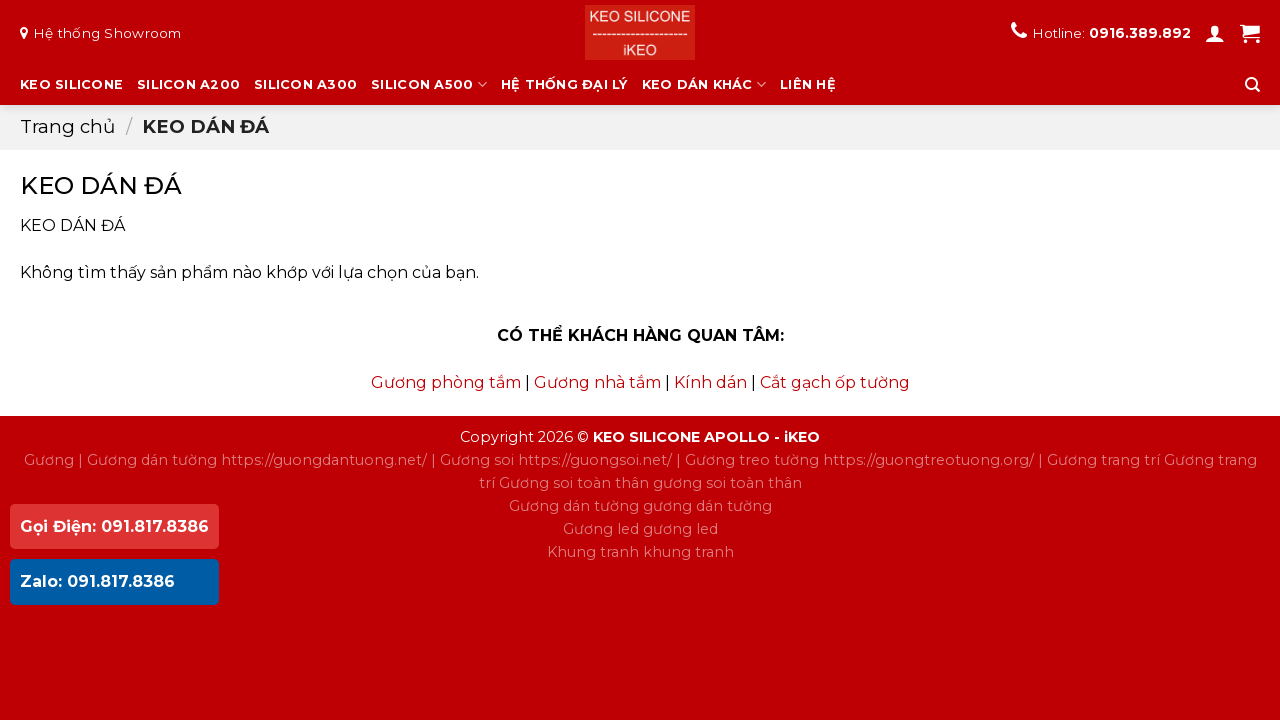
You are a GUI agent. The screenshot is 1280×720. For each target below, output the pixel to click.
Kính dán (710, 382)
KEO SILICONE (71, 84)
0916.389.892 (1140, 33)
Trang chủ (67, 126)
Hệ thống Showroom (107, 33)
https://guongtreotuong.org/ (928, 460)
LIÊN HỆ (808, 84)
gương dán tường (707, 506)
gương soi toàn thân (727, 483)
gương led (680, 529)
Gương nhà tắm (597, 382)
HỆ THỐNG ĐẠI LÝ (564, 84)
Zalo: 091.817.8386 (97, 581)
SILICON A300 (305, 84)
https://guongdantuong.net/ (324, 460)
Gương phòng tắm (446, 382)
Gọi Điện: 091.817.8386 (114, 526)
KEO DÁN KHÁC (704, 84)
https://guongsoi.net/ (595, 460)
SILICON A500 (429, 84)
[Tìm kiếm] (1252, 85)
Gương (49, 460)
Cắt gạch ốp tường (835, 382)
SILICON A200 (188, 84)
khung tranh (688, 552)
